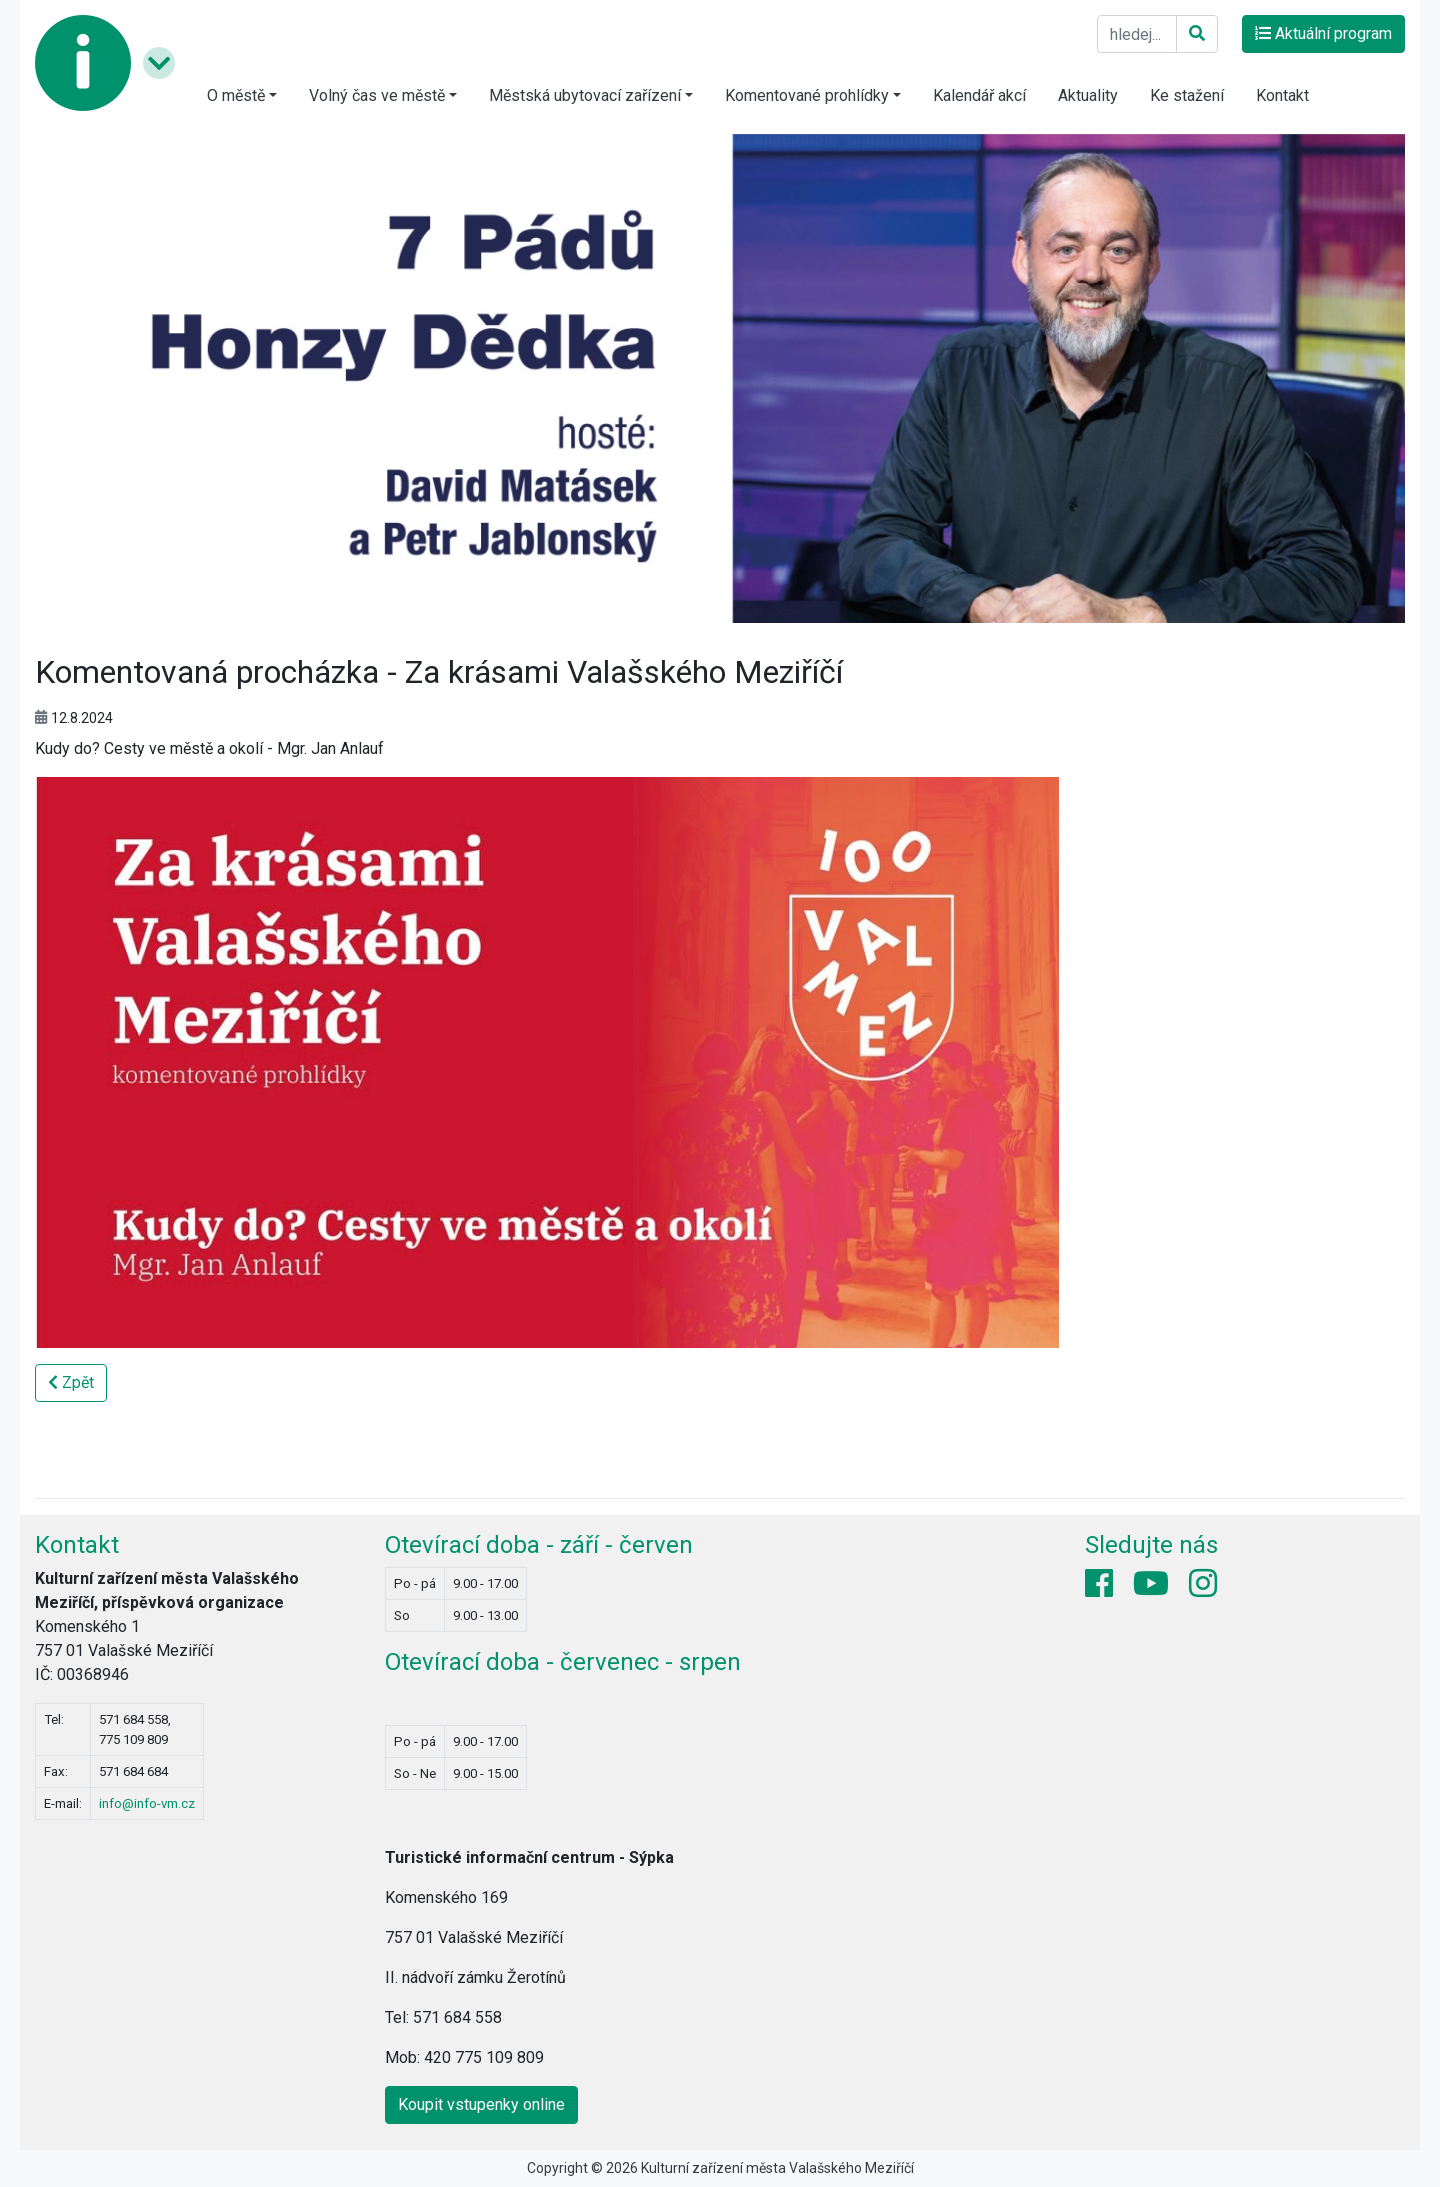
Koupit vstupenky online (481, 2104)
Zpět (71, 1382)
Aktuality (1088, 95)
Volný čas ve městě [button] (377, 95)
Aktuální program (1323, 33)
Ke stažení (1187, 95)
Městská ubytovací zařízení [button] (585, 95)
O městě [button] (236, 95)
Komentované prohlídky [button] (807, 95)
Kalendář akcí (979, 95)
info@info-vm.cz (147, 1803)
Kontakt (1282, 95)
